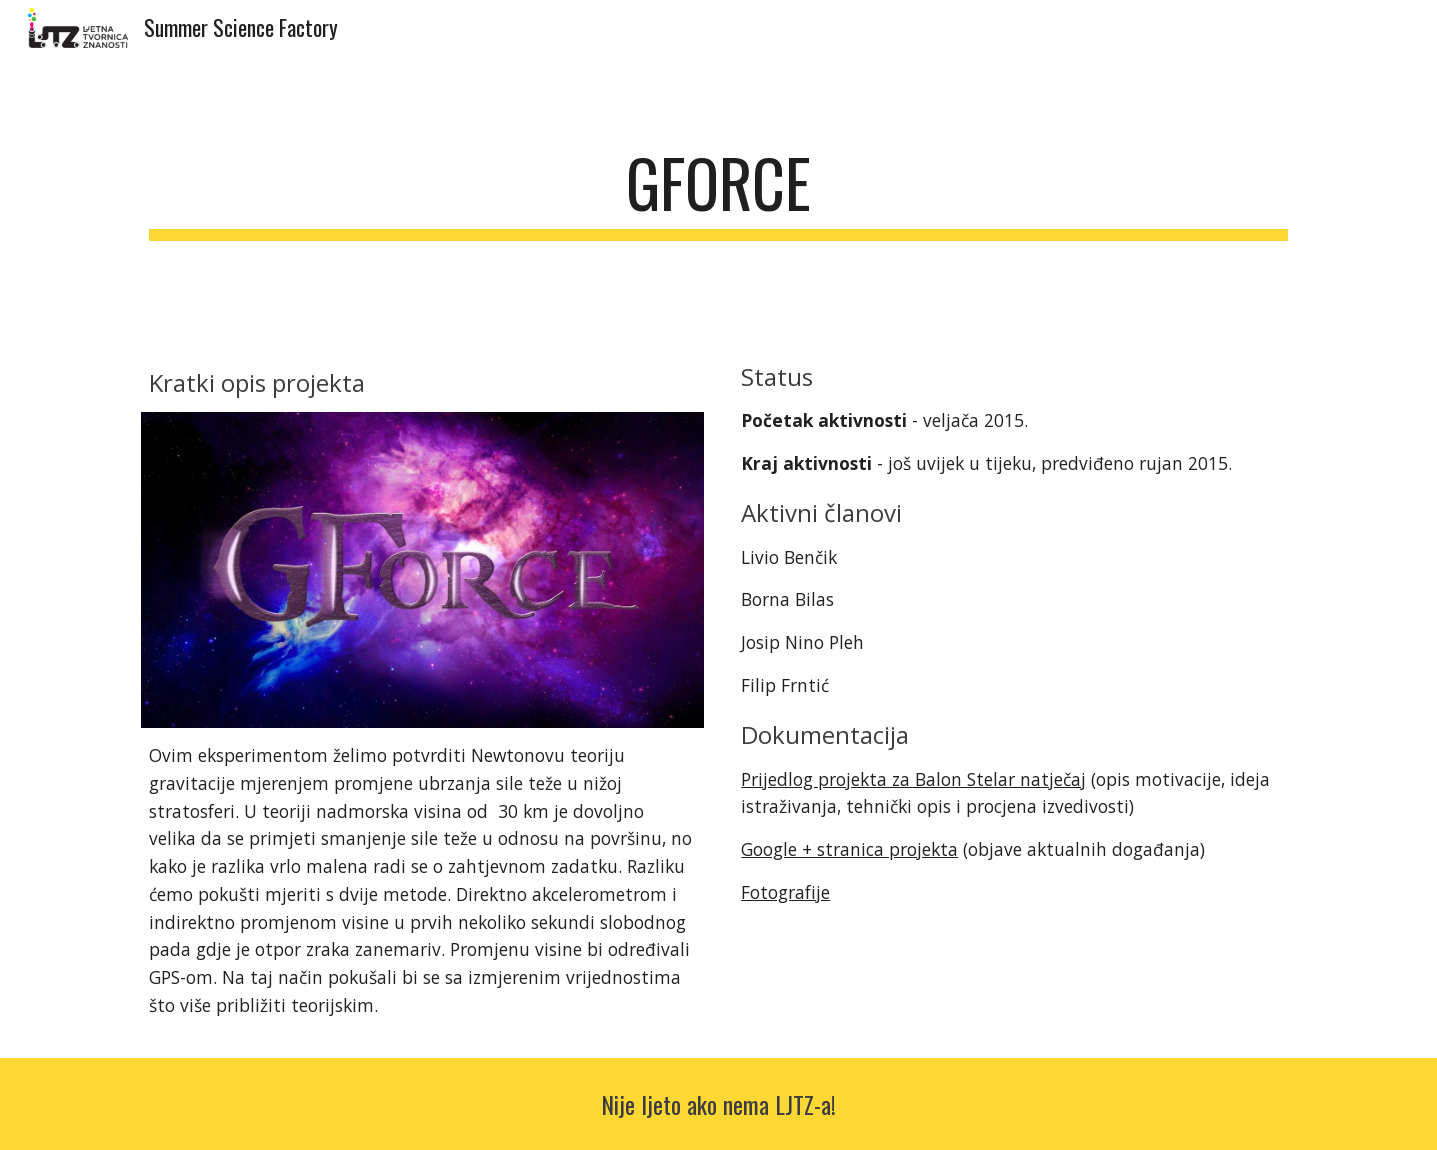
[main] (718, 192)
